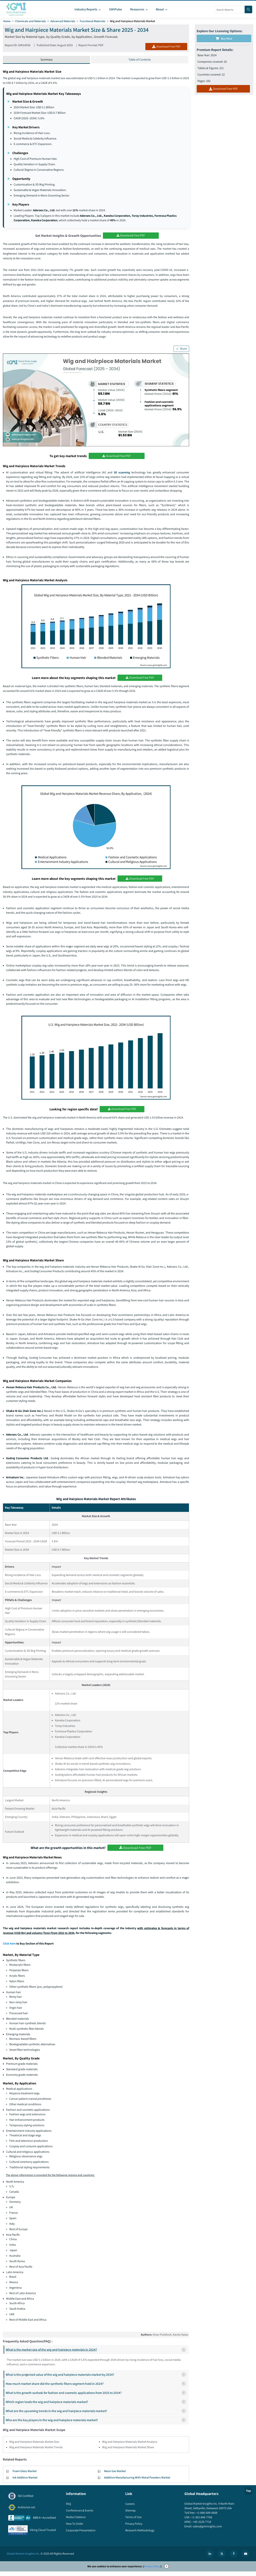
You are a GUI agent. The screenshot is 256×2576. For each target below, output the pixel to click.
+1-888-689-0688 (206, 2517)
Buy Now (224, 39)
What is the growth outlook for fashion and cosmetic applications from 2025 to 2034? (97, 2397)
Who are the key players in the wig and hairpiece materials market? (97, 2424)
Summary (46, 60)
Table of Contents (139, 60)
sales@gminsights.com (207, 2531)
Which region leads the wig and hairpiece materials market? (97, 2406)
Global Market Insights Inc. (23, 2558)
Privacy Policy (152, 2571)
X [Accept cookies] (167, 2571)
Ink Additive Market (25, 2482)
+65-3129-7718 (201, 2526)
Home (7, 21)
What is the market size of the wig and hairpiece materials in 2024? (97, 2354)
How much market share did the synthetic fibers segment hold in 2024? (97, 2388)
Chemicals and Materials (31, 21)
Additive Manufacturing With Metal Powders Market (137, 2482)
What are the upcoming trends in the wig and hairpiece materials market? (97, 2415)
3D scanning (122, 475)
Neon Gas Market (115, 2476)
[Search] (248, 9)
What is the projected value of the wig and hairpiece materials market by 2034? (97, 2379)
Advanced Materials (63, 21)
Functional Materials (94, 21)
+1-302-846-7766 (201, 2522)
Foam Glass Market (25, 2476)
